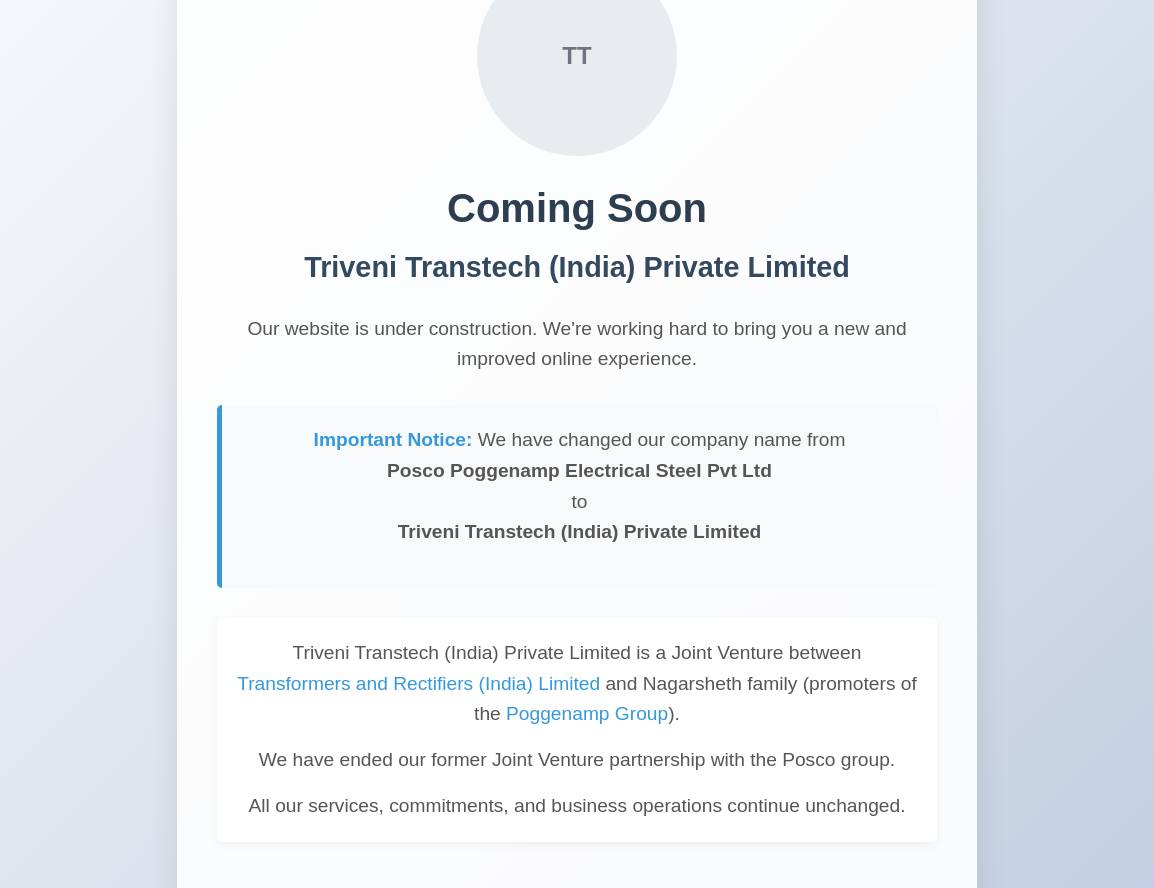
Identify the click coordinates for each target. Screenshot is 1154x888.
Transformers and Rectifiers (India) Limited (418, 683)
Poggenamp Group (587, 713)
